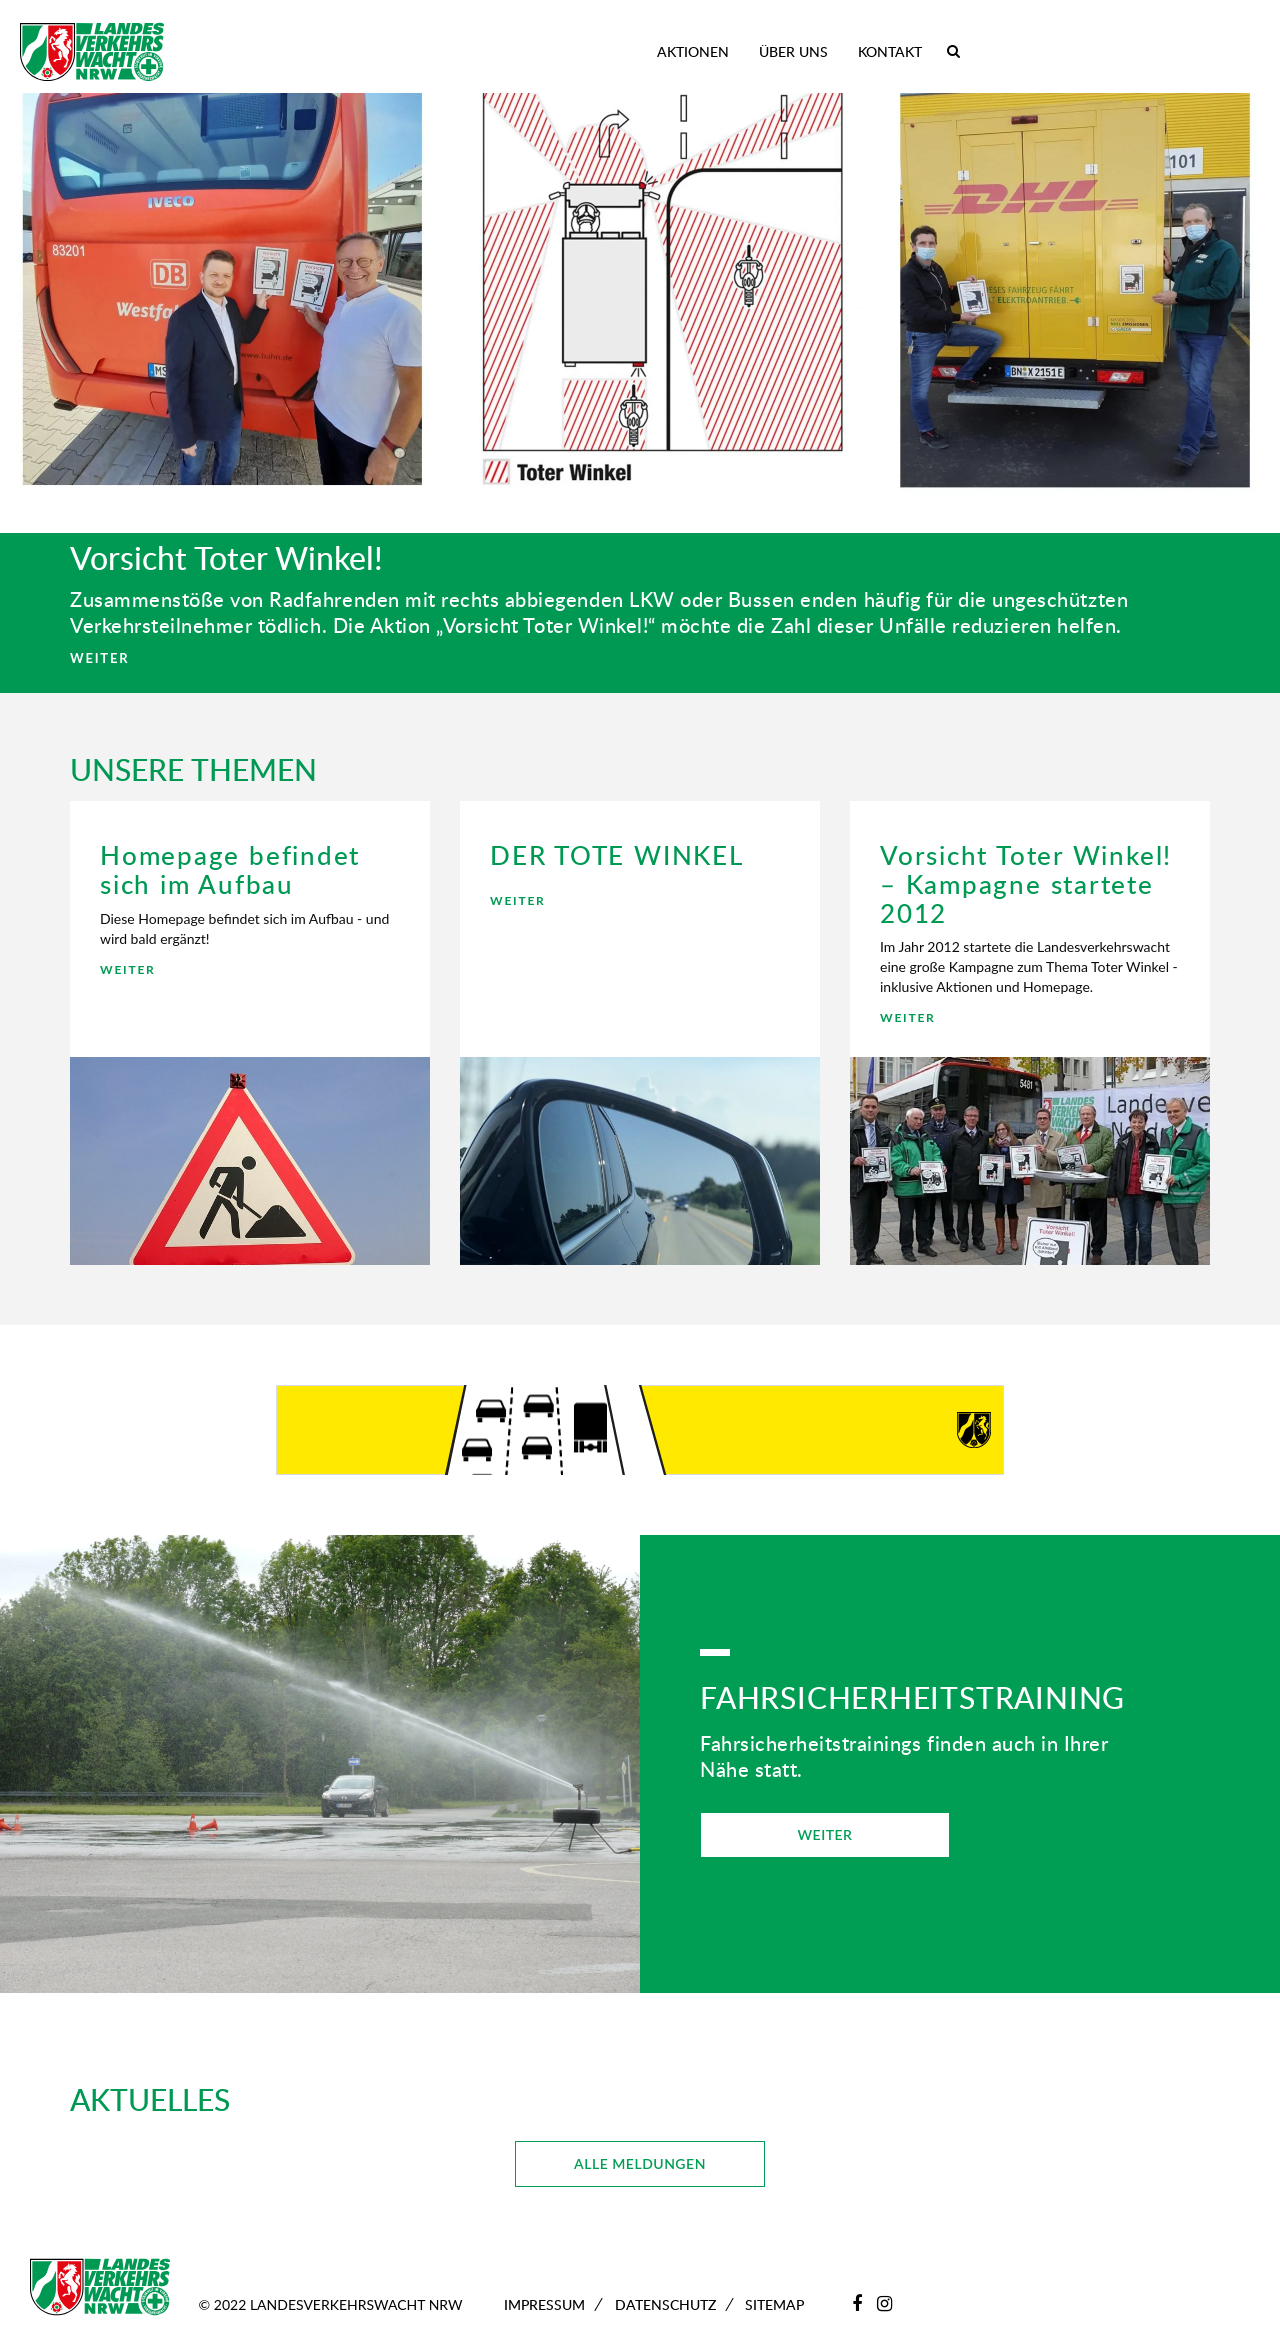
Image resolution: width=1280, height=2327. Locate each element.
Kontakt (890, 51)
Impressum (544, 2304)
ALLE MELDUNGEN (640, 2163)
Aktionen (693, 51)
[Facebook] (857, 2303)
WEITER (99, 658)
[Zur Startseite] (92, 52)
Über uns (793, 51)
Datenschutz (665, 2304)
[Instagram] (884, 2303)
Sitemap (774, 2304)
